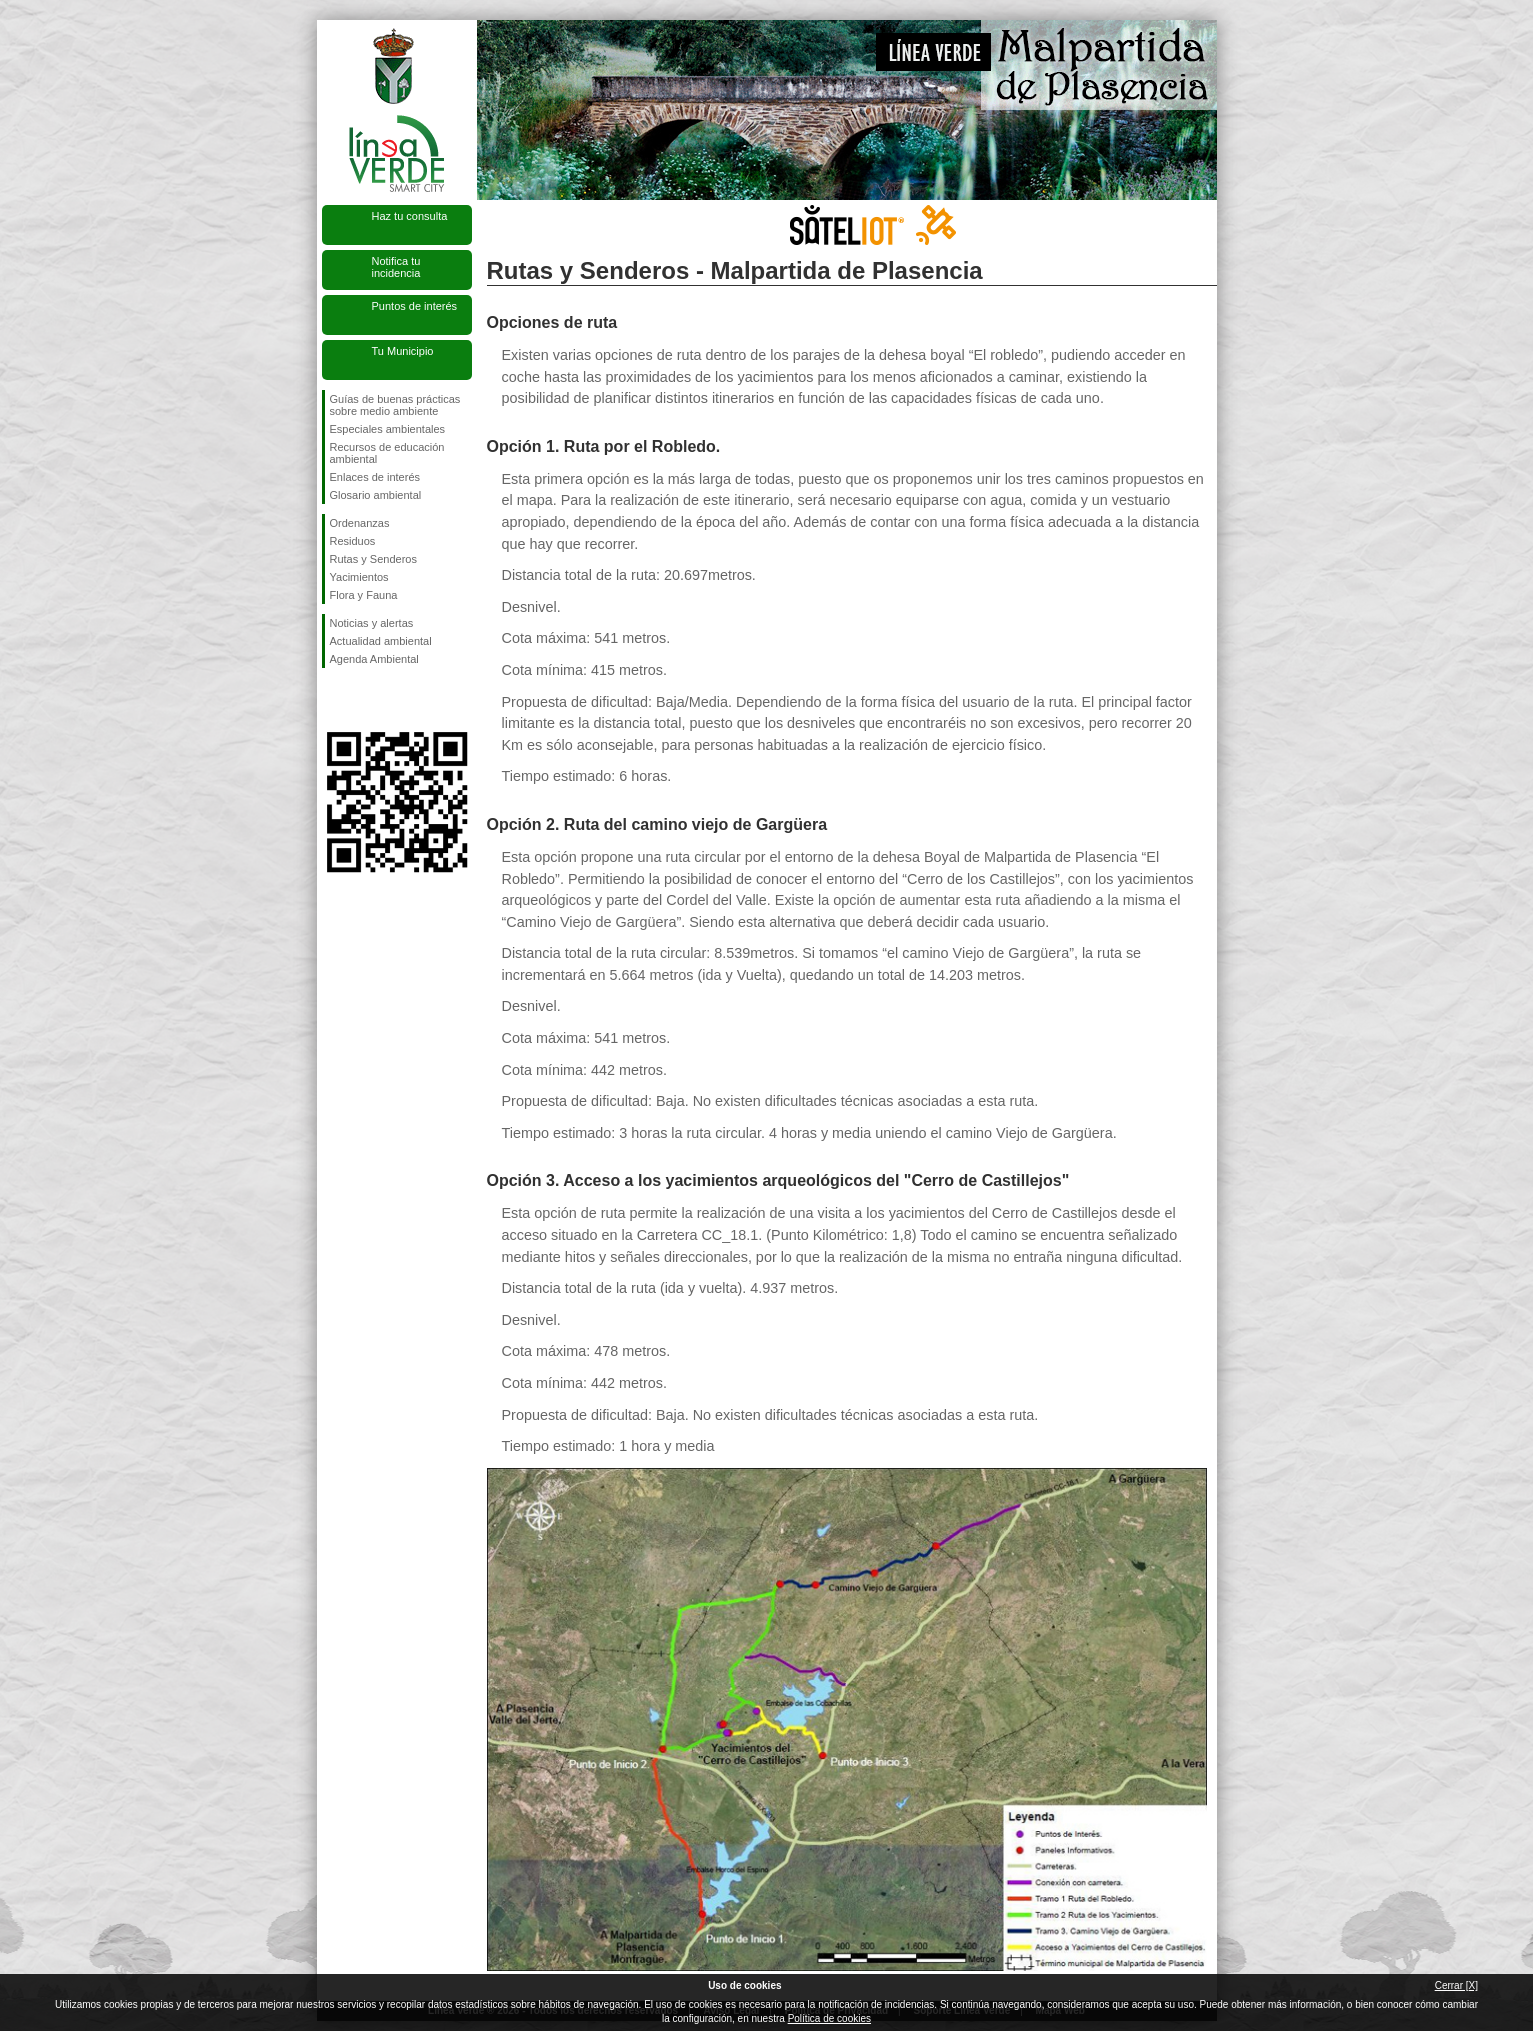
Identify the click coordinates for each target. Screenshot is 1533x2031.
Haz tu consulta (410, 216)
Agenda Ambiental (374, 659)
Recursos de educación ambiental (387, 453)
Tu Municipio (403, 351)
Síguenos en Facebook (334, 700)
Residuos (353, 541)
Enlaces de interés (375, 477)
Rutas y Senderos (373, 559)
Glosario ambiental (376, 495)
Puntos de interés (415, 306)
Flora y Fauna (364, 595)
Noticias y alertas (372, 623)
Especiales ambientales (388, 429)
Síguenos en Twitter (367, 700)
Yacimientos (359, 577)
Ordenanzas (360, 523)
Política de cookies (829, 2018)
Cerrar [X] (1456, 1985)
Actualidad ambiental (381, 641)
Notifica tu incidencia (396, 267)
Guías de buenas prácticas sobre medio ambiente (395, 405)
